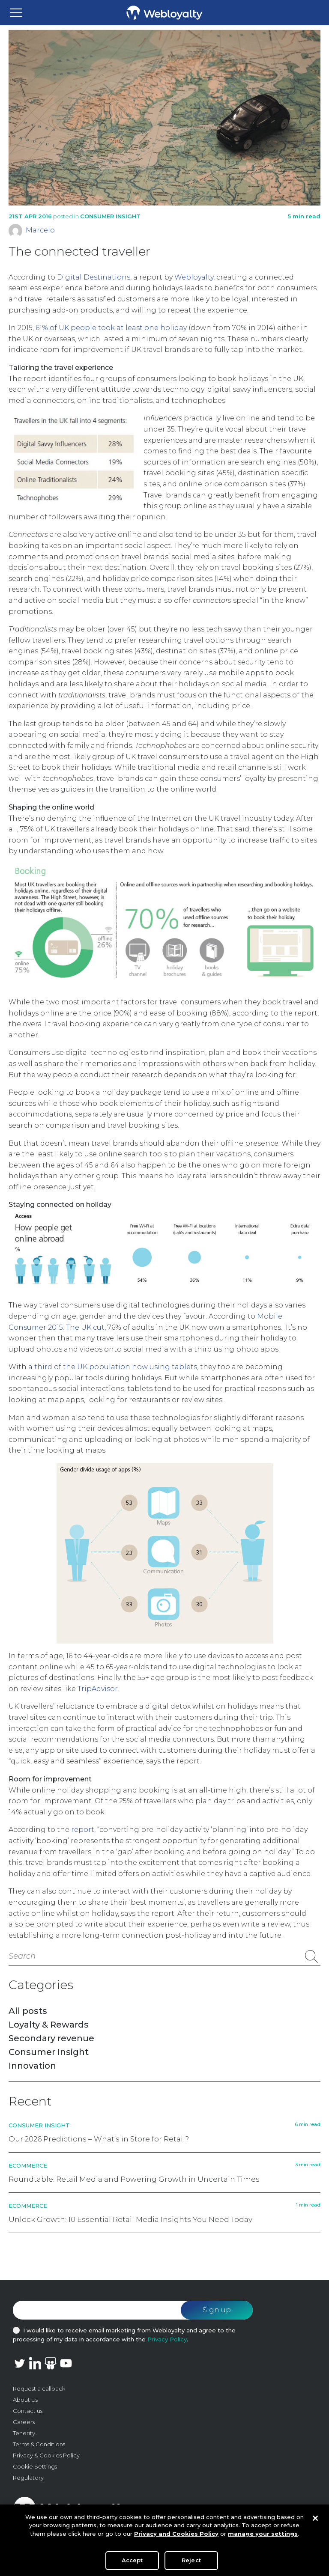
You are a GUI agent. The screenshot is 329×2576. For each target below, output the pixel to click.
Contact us (27, 2410)
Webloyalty (193, 277)
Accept (132, 2563)
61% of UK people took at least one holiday (111, 328)
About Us (25, 2399)
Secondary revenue (51, 2038)
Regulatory (28, 2477)
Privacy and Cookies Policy (176, 2537)
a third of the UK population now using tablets (112, 1367)
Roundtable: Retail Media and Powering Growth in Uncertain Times (134, 2179)
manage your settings (263, 2537)
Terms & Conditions (39, 2444)
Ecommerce (28, 2165)
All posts (28, 2011)
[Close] (315, 2521)
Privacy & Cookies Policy (46, 2455)
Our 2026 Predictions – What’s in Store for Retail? (99, 2139)
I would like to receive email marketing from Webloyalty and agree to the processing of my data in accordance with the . (124, 2335)
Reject (191, 2563)
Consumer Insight (110, 216)
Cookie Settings (35, 2466)
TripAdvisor (98, 1689)
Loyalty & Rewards (49, 2024)
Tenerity (24, 2433)
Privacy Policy (167, 2339)
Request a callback (39, 2388)
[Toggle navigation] (16, 12)
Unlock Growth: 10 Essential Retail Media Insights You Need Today (130, 2219)
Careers (24, 2421)
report (82, 1830)
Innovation (32, 2066)
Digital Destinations (93, 277)
